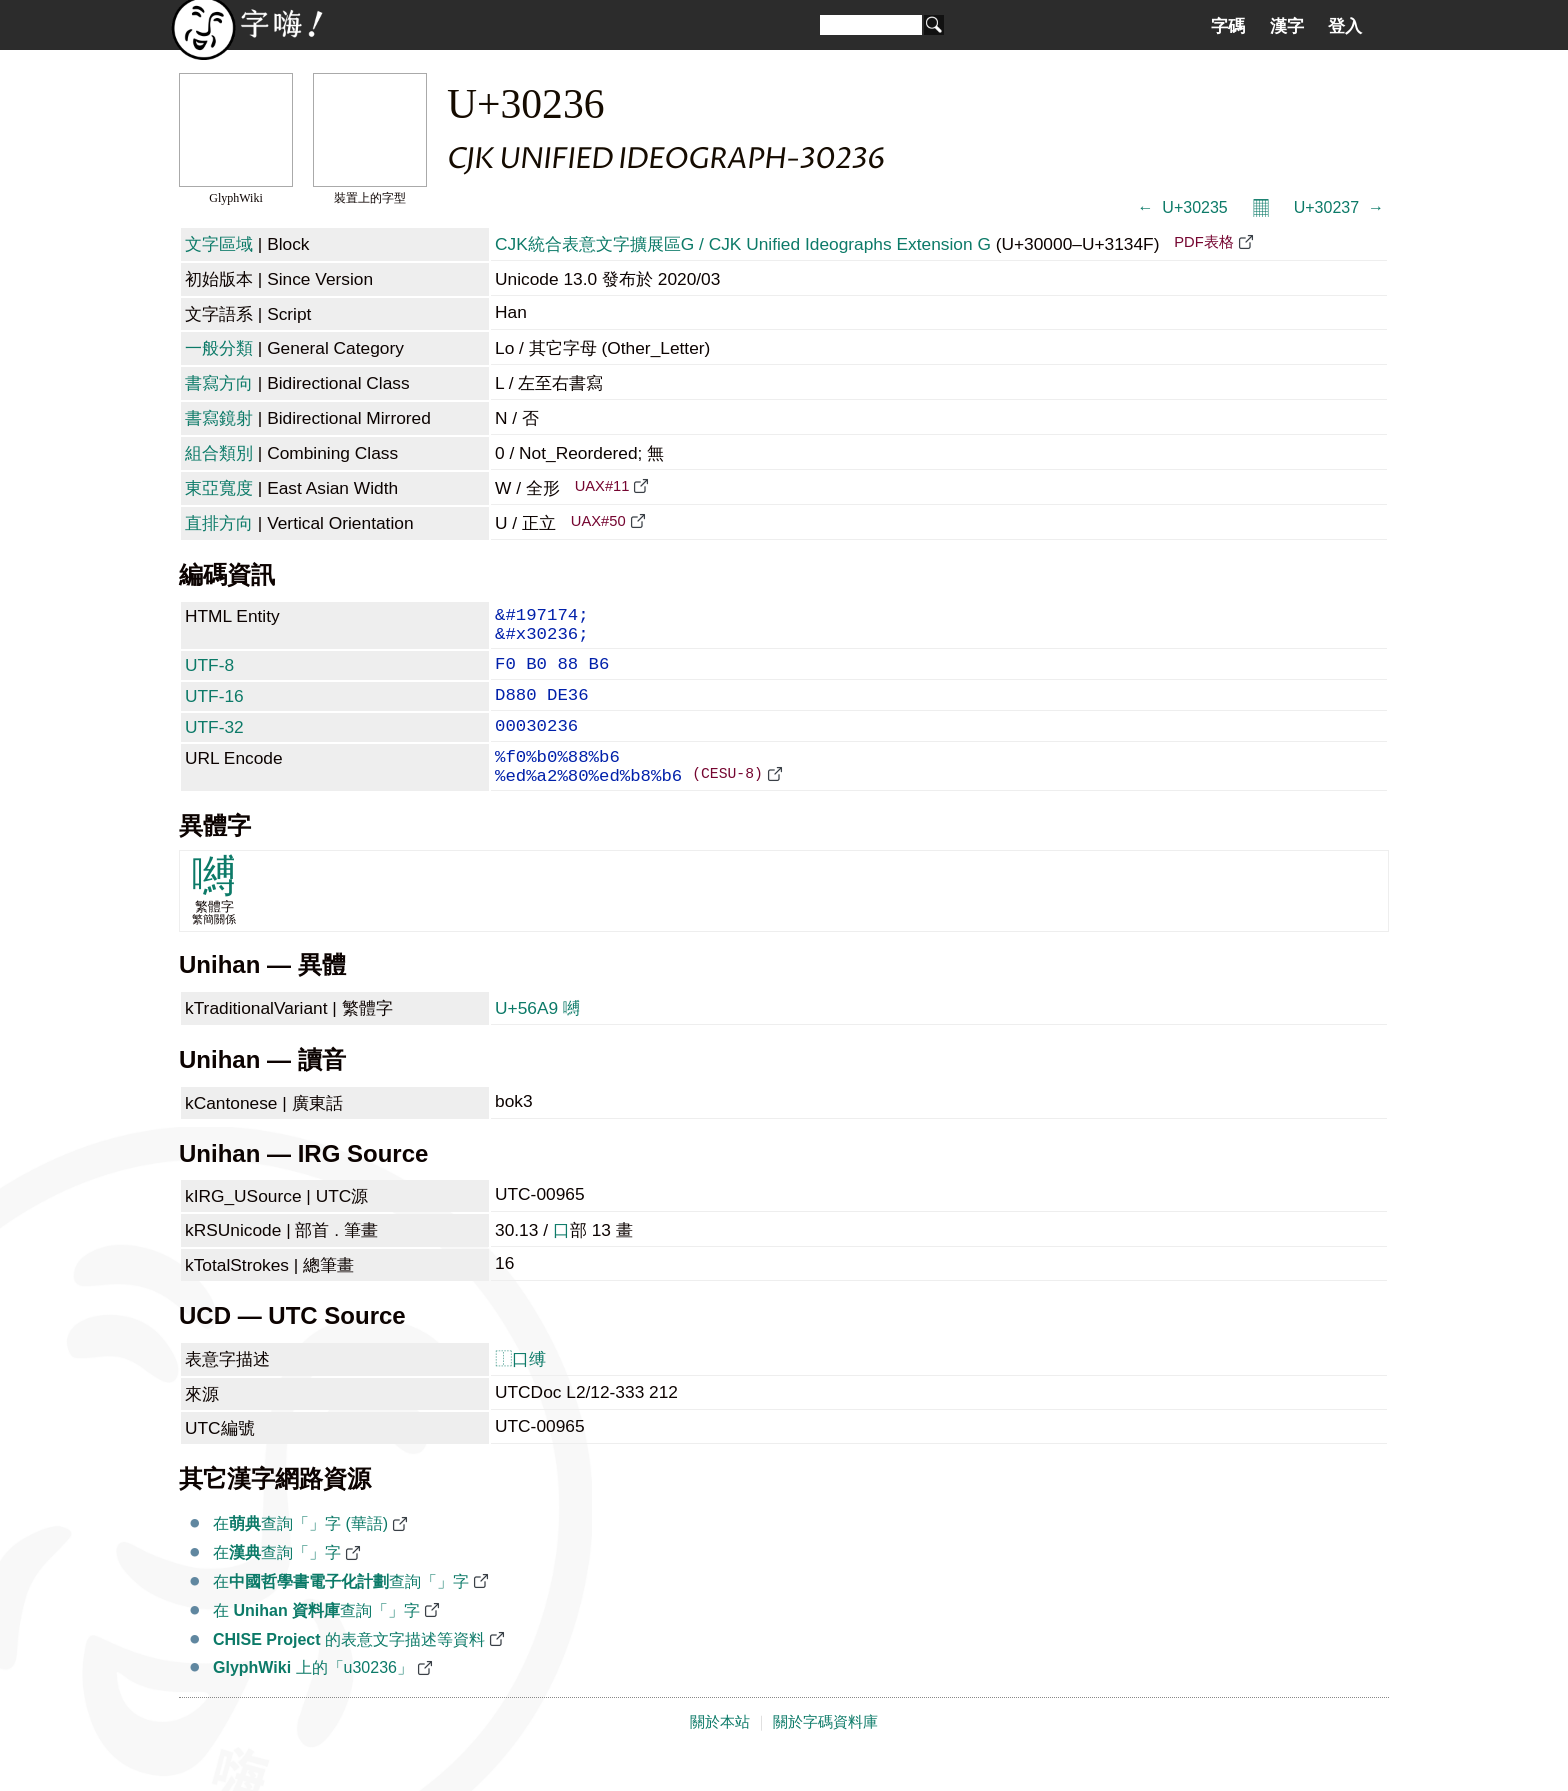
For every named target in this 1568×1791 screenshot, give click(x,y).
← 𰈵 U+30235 (1182, 207)
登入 (1345, 26)
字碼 (1228, 26)
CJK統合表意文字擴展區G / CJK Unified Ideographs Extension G (743, 244)
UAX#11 (602, 486)
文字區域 (219, 244)
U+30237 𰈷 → (1339, 207)
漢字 (1287, 26)
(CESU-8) (727, 804)
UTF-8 (209, 675)
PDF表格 (1203, 242)
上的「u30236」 (313, 1699)
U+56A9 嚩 (537, 1040)
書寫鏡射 (219, 418)
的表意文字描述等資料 (349, 1671)
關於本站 (720, 1754)
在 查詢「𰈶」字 (316, 1642)
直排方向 (219, 523)
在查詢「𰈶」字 (277, 1584)
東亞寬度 (219, 488)
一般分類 (219, 348)
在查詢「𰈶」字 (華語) (300, 1555)
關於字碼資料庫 (825, 1754)
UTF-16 (214, 710)
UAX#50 (598, 521)
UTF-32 (214, 745)
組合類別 (219, 453)
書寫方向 (219, 383)
